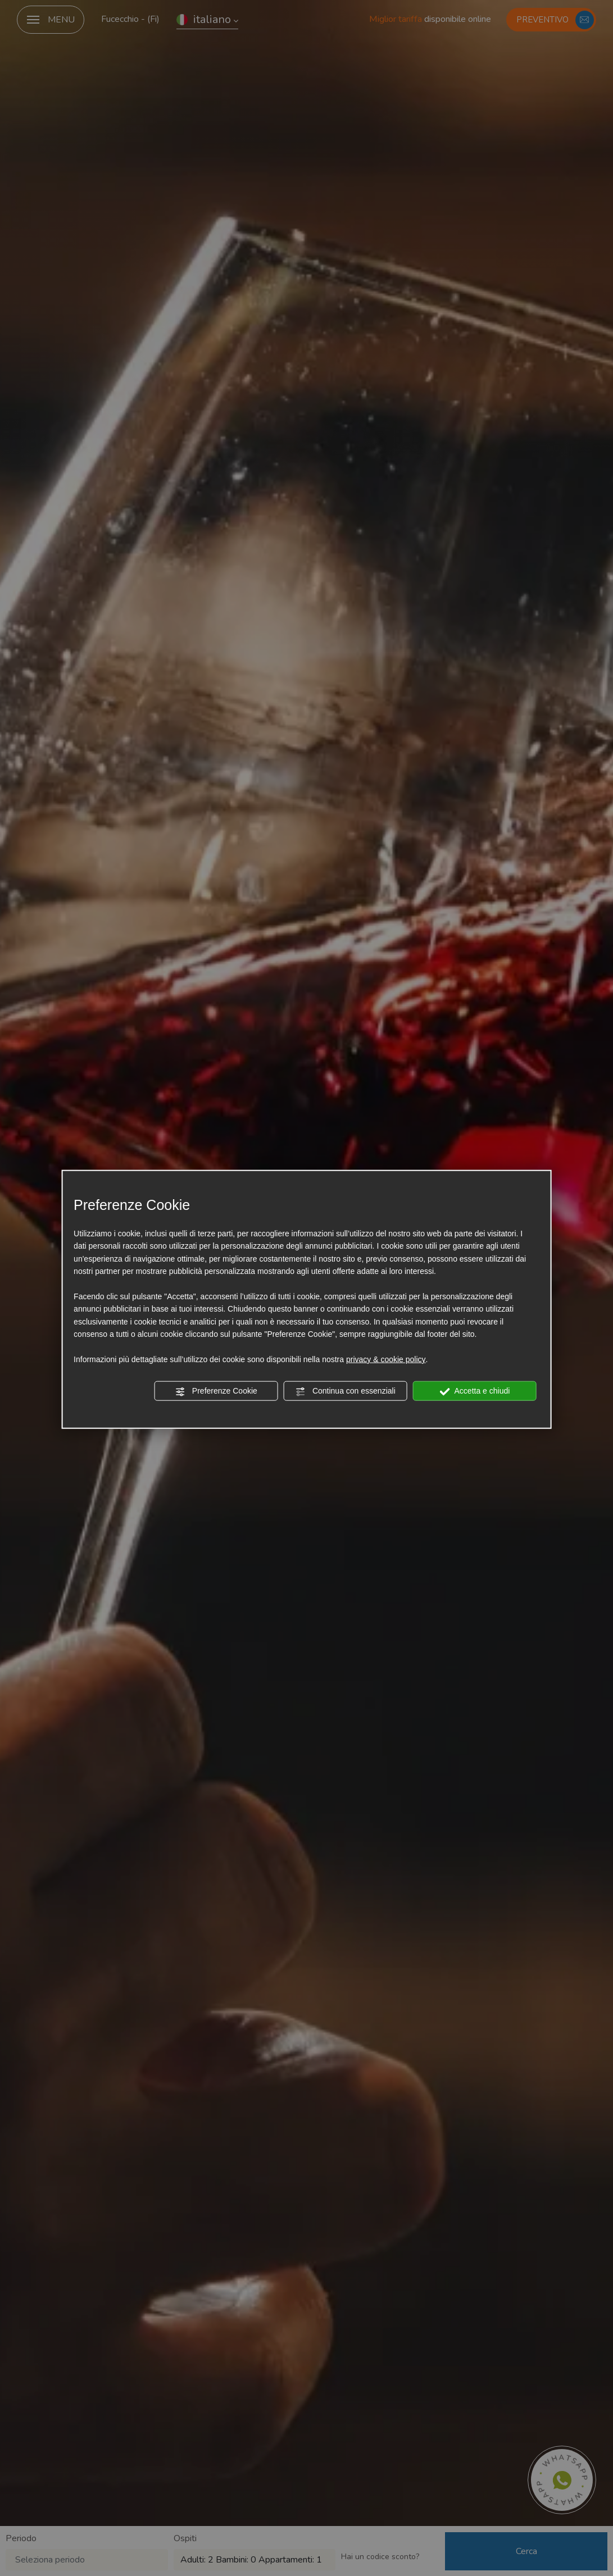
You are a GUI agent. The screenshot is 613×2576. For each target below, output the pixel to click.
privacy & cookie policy (386, 1359)
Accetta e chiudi (474, 1391)
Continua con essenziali (346, 1391)
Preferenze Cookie (216, 1391)
